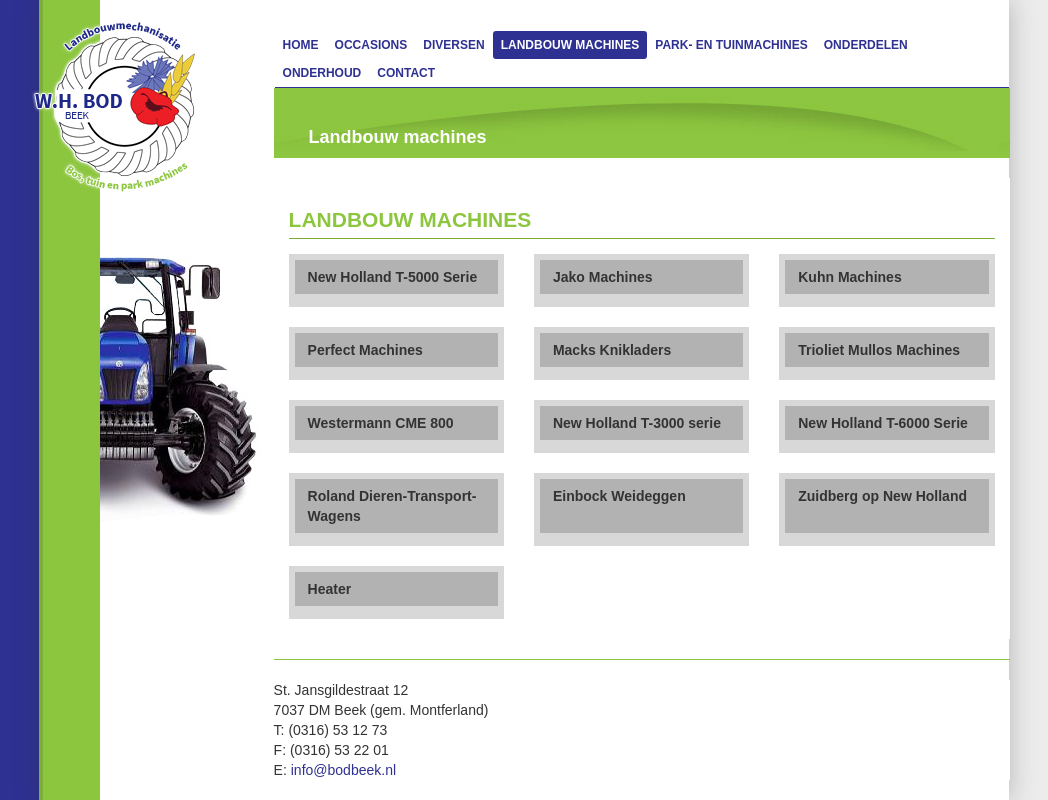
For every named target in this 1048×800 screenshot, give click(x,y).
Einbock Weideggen (619, 496)
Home (301, 45)
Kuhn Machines (849, 277)
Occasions (371, 45)
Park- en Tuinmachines (731, 45)
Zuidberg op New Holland (882, 496)
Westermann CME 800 (381, 423)
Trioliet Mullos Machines (879, 350)
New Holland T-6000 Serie (883, 423)
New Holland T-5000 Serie (393, 277)
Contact (406, 73)
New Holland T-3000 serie (637, 423)
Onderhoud (322, 73)
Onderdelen (866, 45)
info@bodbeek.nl (343, 770)
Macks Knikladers (612, 350)
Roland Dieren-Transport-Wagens (392, 506)
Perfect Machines (365, 350)
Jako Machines (603, 277)
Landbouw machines (570, 45)
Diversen (453, 45)
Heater (330, 589)
